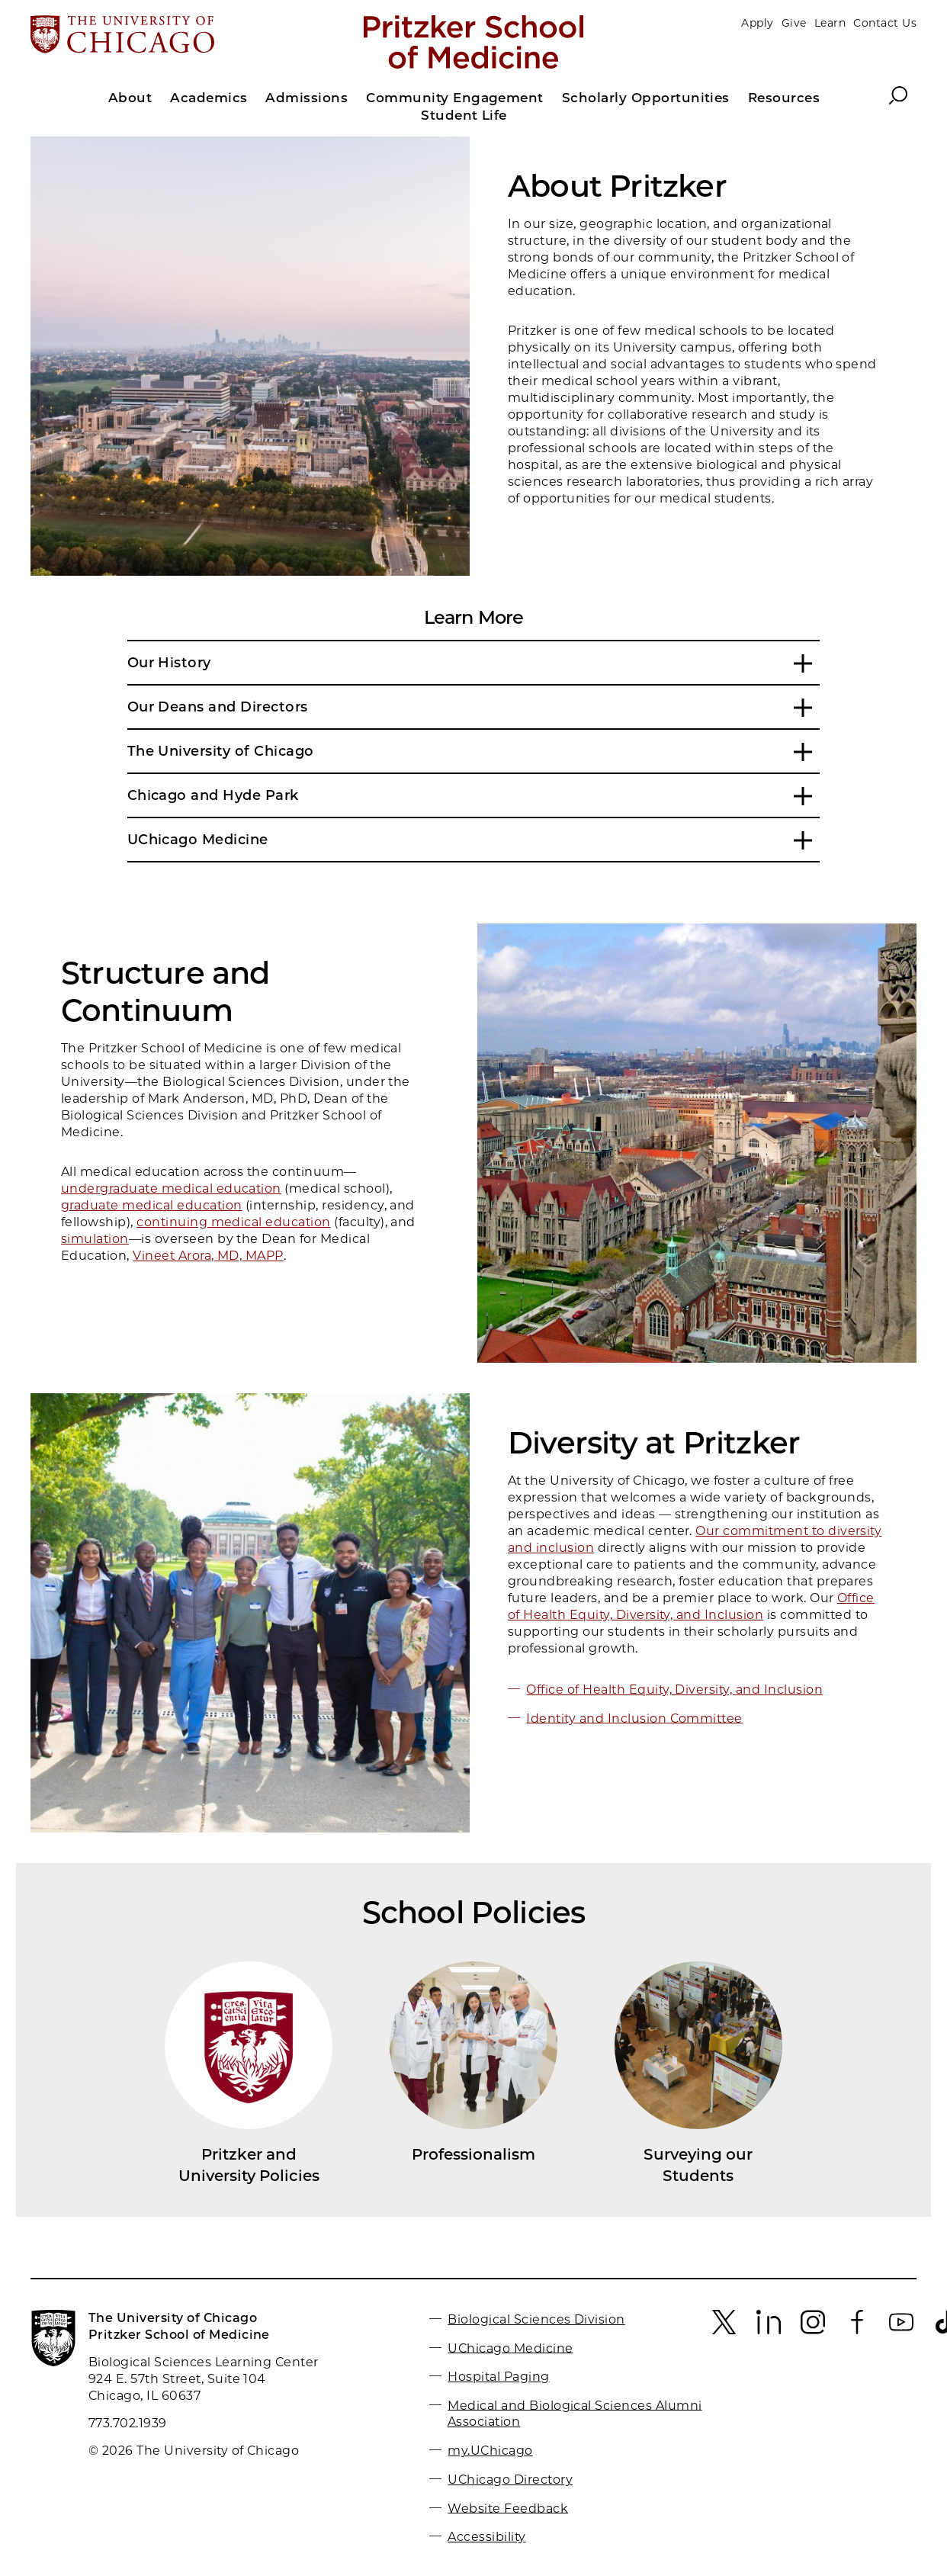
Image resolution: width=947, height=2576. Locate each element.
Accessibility (486, 2536)
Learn (830, 23)
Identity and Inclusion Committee (634, 1717)
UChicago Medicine (510, 2347)
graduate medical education (151, 1205)
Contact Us (885, 23)
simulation (95, 1239)
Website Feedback (508, 2508)
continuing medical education (233, 1222)
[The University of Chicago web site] (175, 35)
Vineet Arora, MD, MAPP (208, 1255)
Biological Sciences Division (536, 2319)
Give (794, 23)
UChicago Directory (510, 2479)
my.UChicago (490, 2450)
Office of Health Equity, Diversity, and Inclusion (674, 1689)
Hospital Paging (498, 2376)
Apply (757, 23)
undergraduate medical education (171, 1188)
